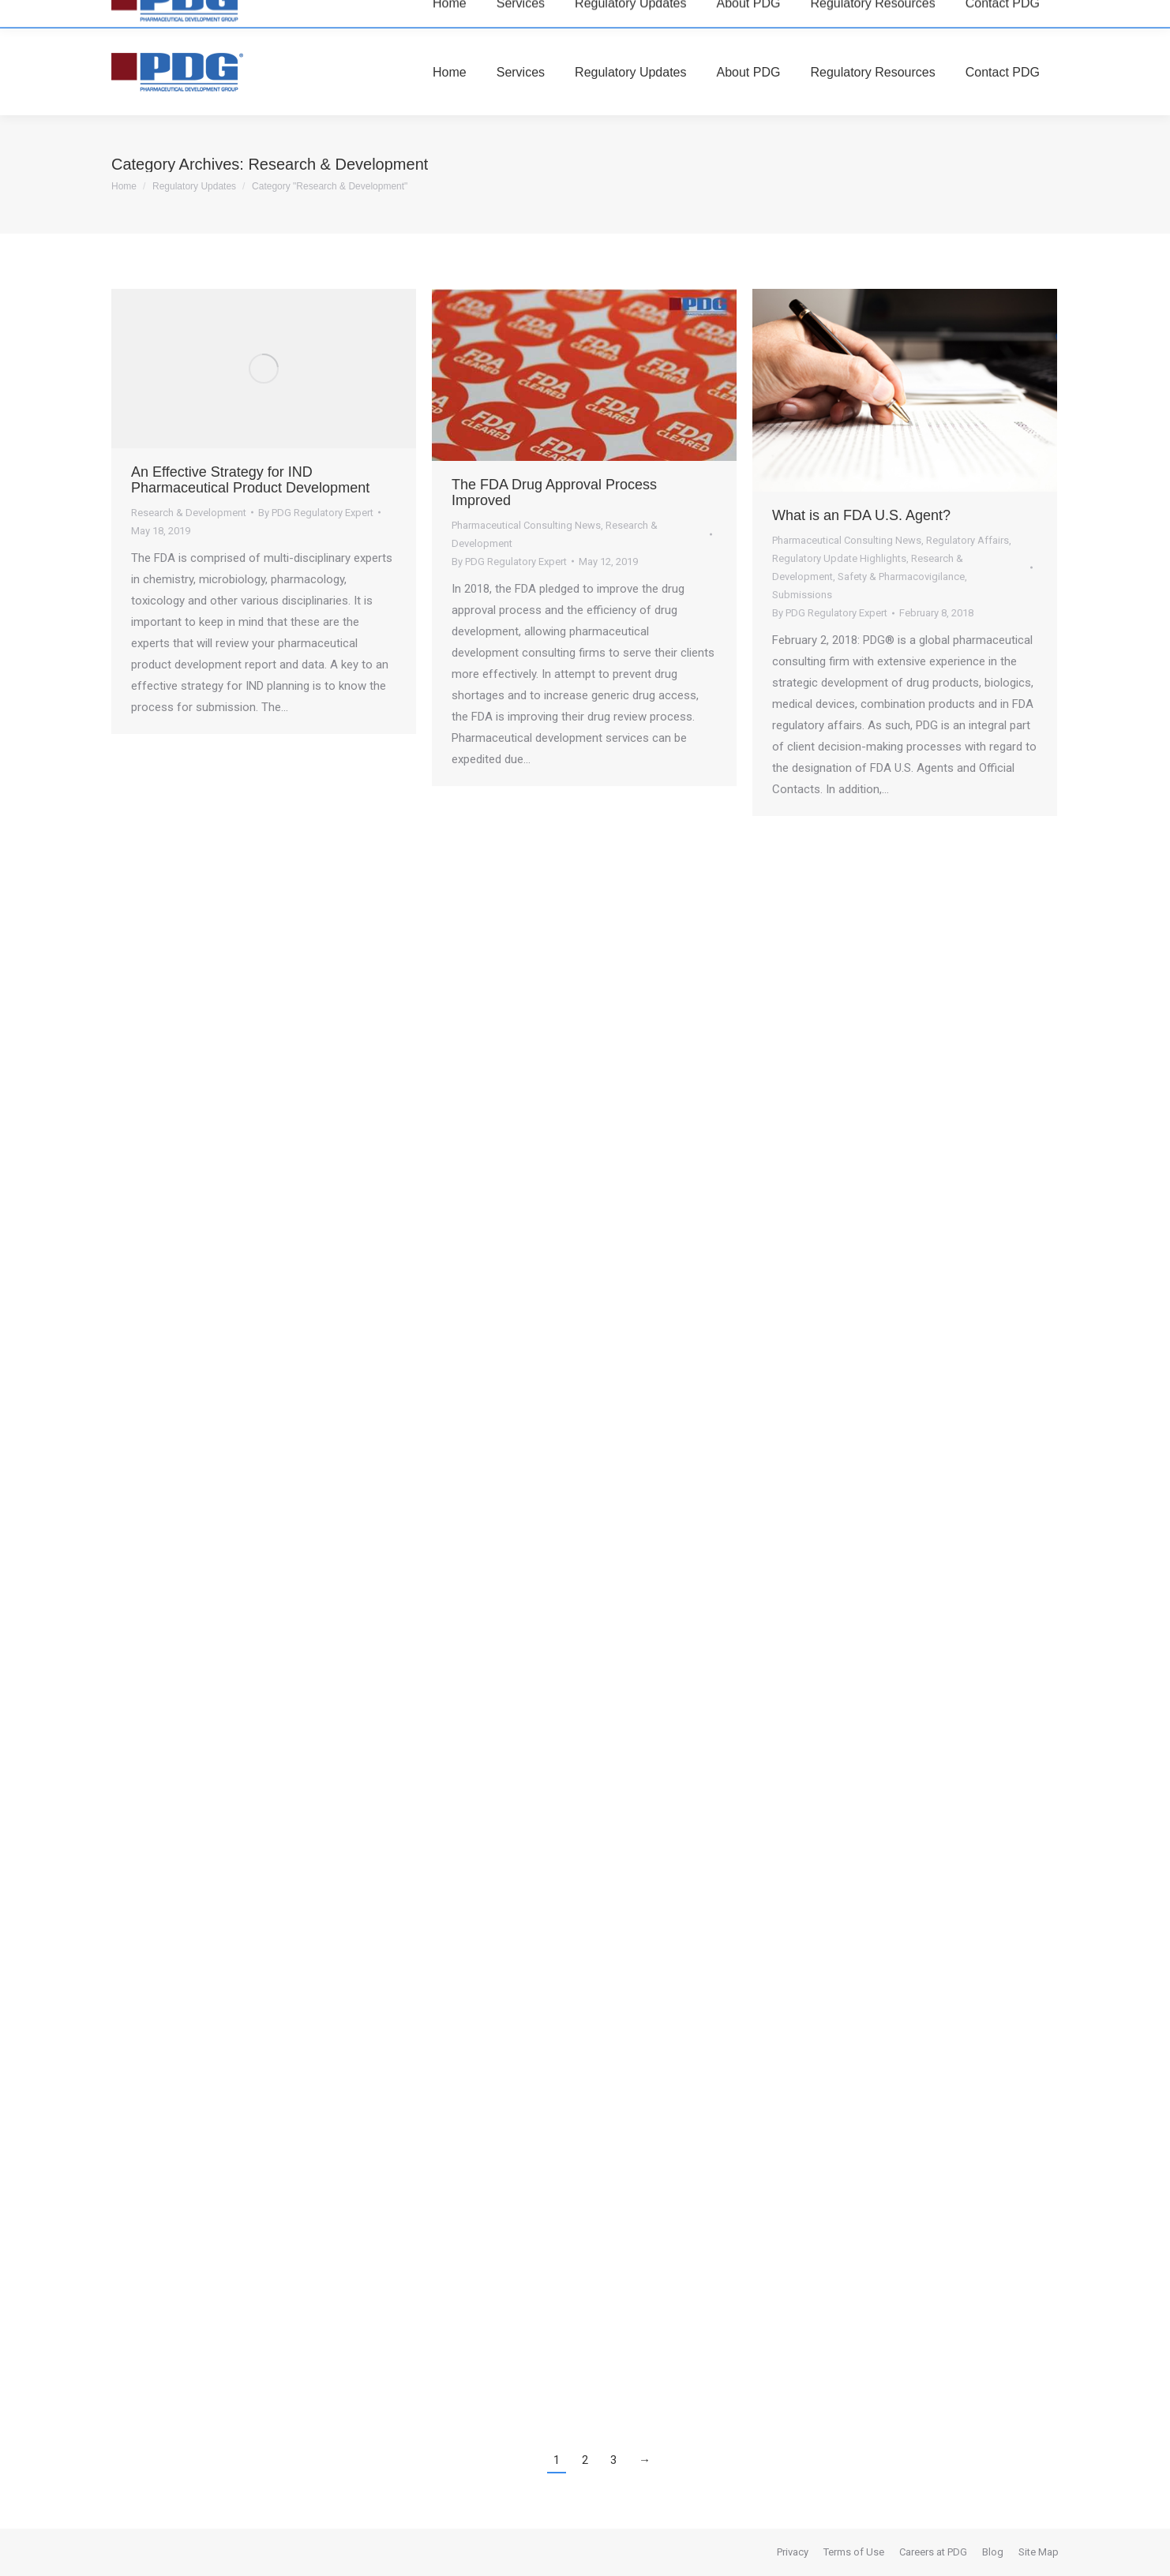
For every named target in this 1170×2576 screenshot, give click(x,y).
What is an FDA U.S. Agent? (861, 515)
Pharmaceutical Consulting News (526, 525)
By (315, 513)
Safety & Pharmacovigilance (901, 576)
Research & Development (188, 513)
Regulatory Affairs (967, 540)
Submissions (802, 595)
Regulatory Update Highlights (839, 558)
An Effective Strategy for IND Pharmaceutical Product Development (250, 480)
